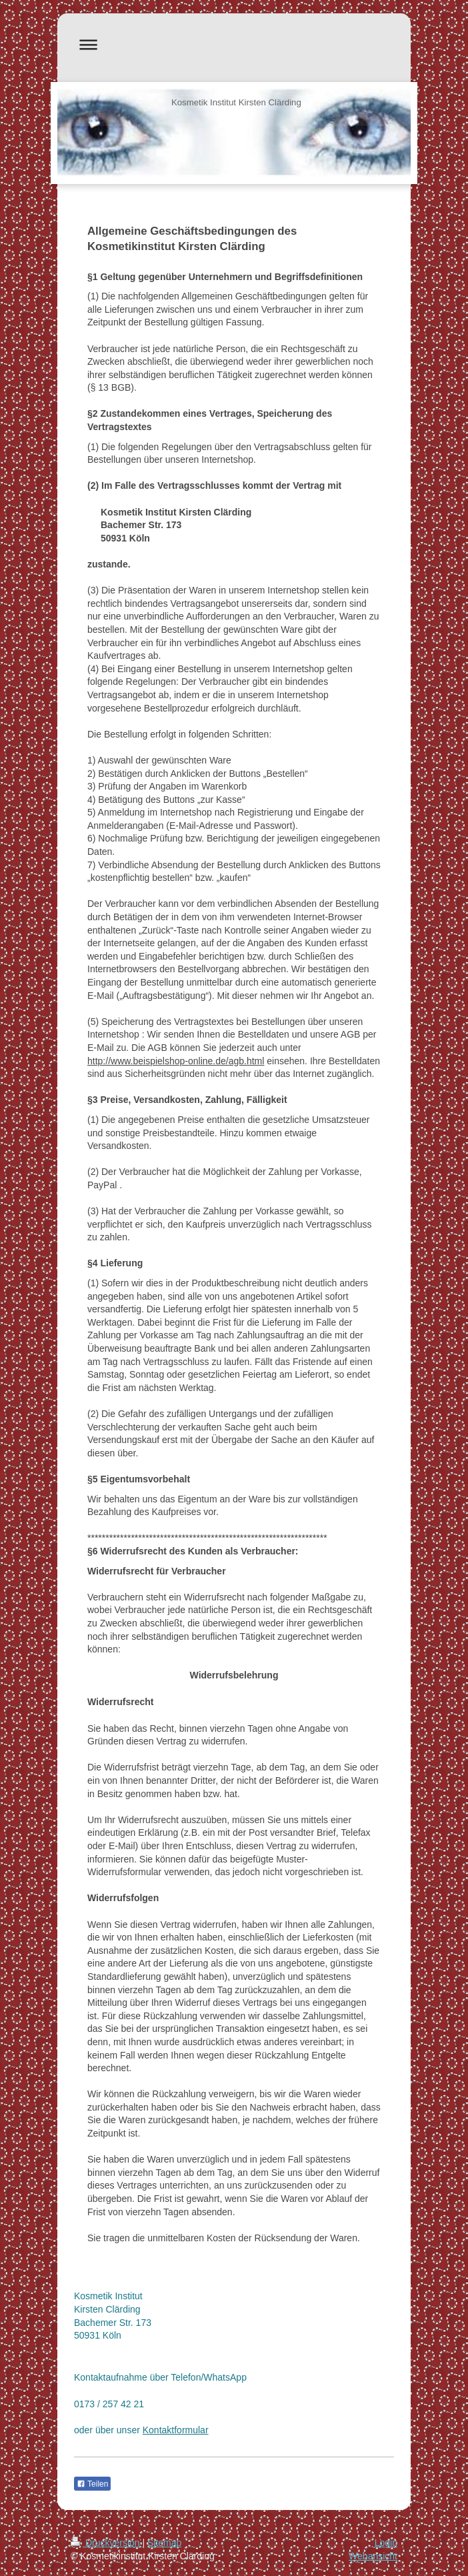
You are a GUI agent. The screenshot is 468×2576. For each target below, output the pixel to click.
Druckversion (106, 2542)
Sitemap (164, 2542)
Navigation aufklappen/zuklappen (234, 44)
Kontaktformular (176, 2430)
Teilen (92, 2484)
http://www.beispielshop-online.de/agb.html (175, 1061)
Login (386, 2542)
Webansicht (373, 2556)
